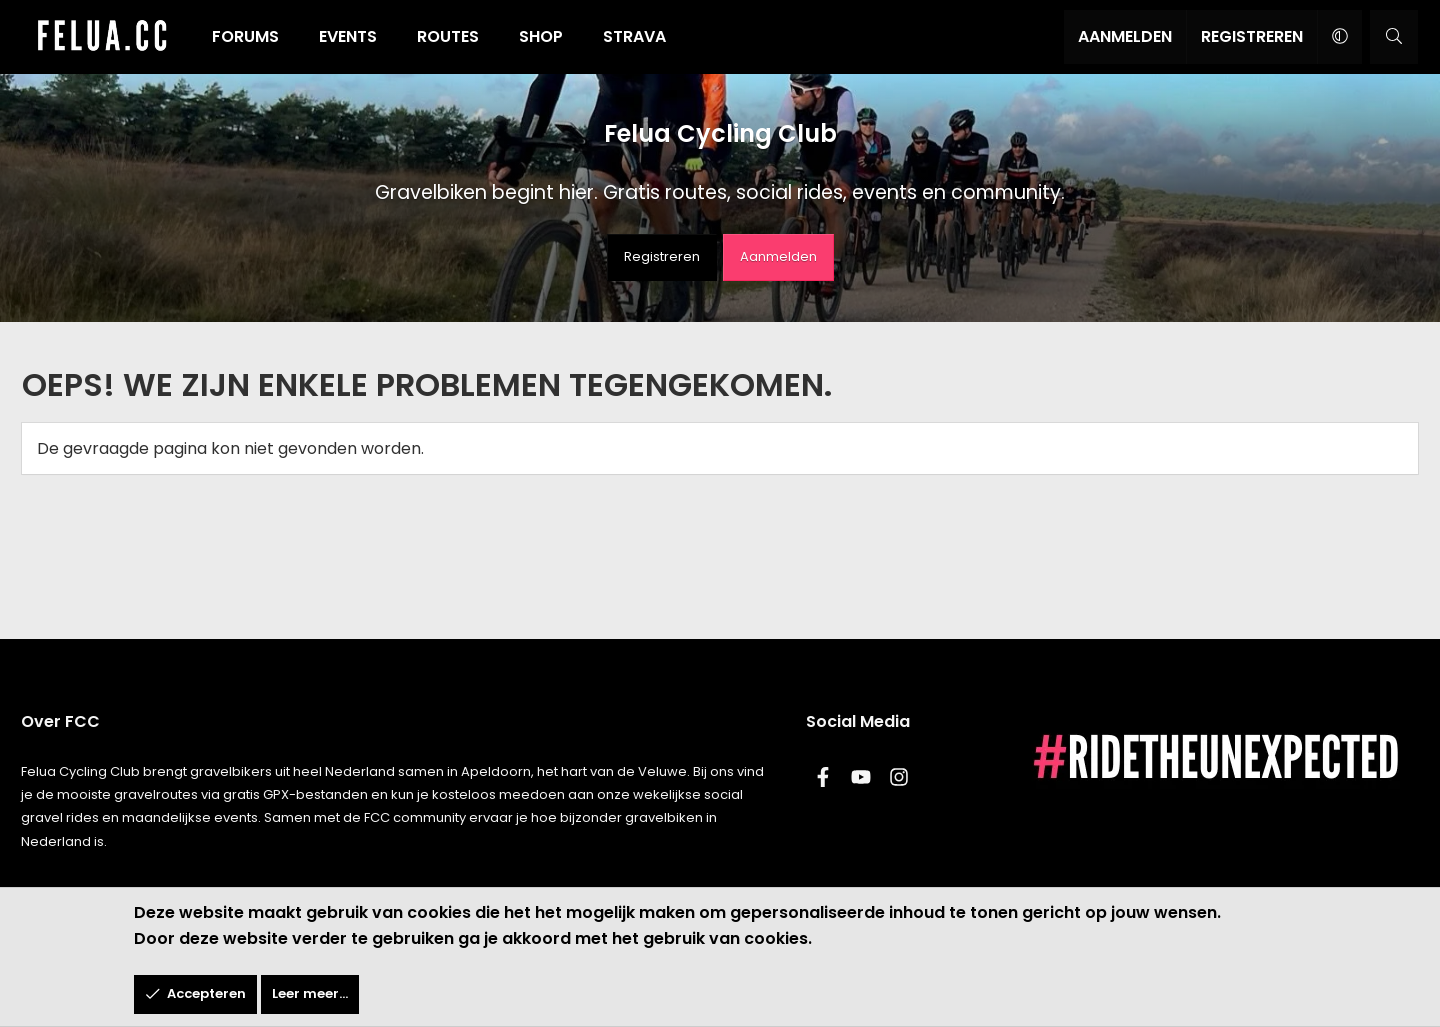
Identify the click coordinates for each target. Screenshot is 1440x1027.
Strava (642, 36)
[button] (1330, 37)
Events (356, 36)
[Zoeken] (1385, 37)
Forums (253, 36)
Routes (456, 36)
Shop (549, 36)
